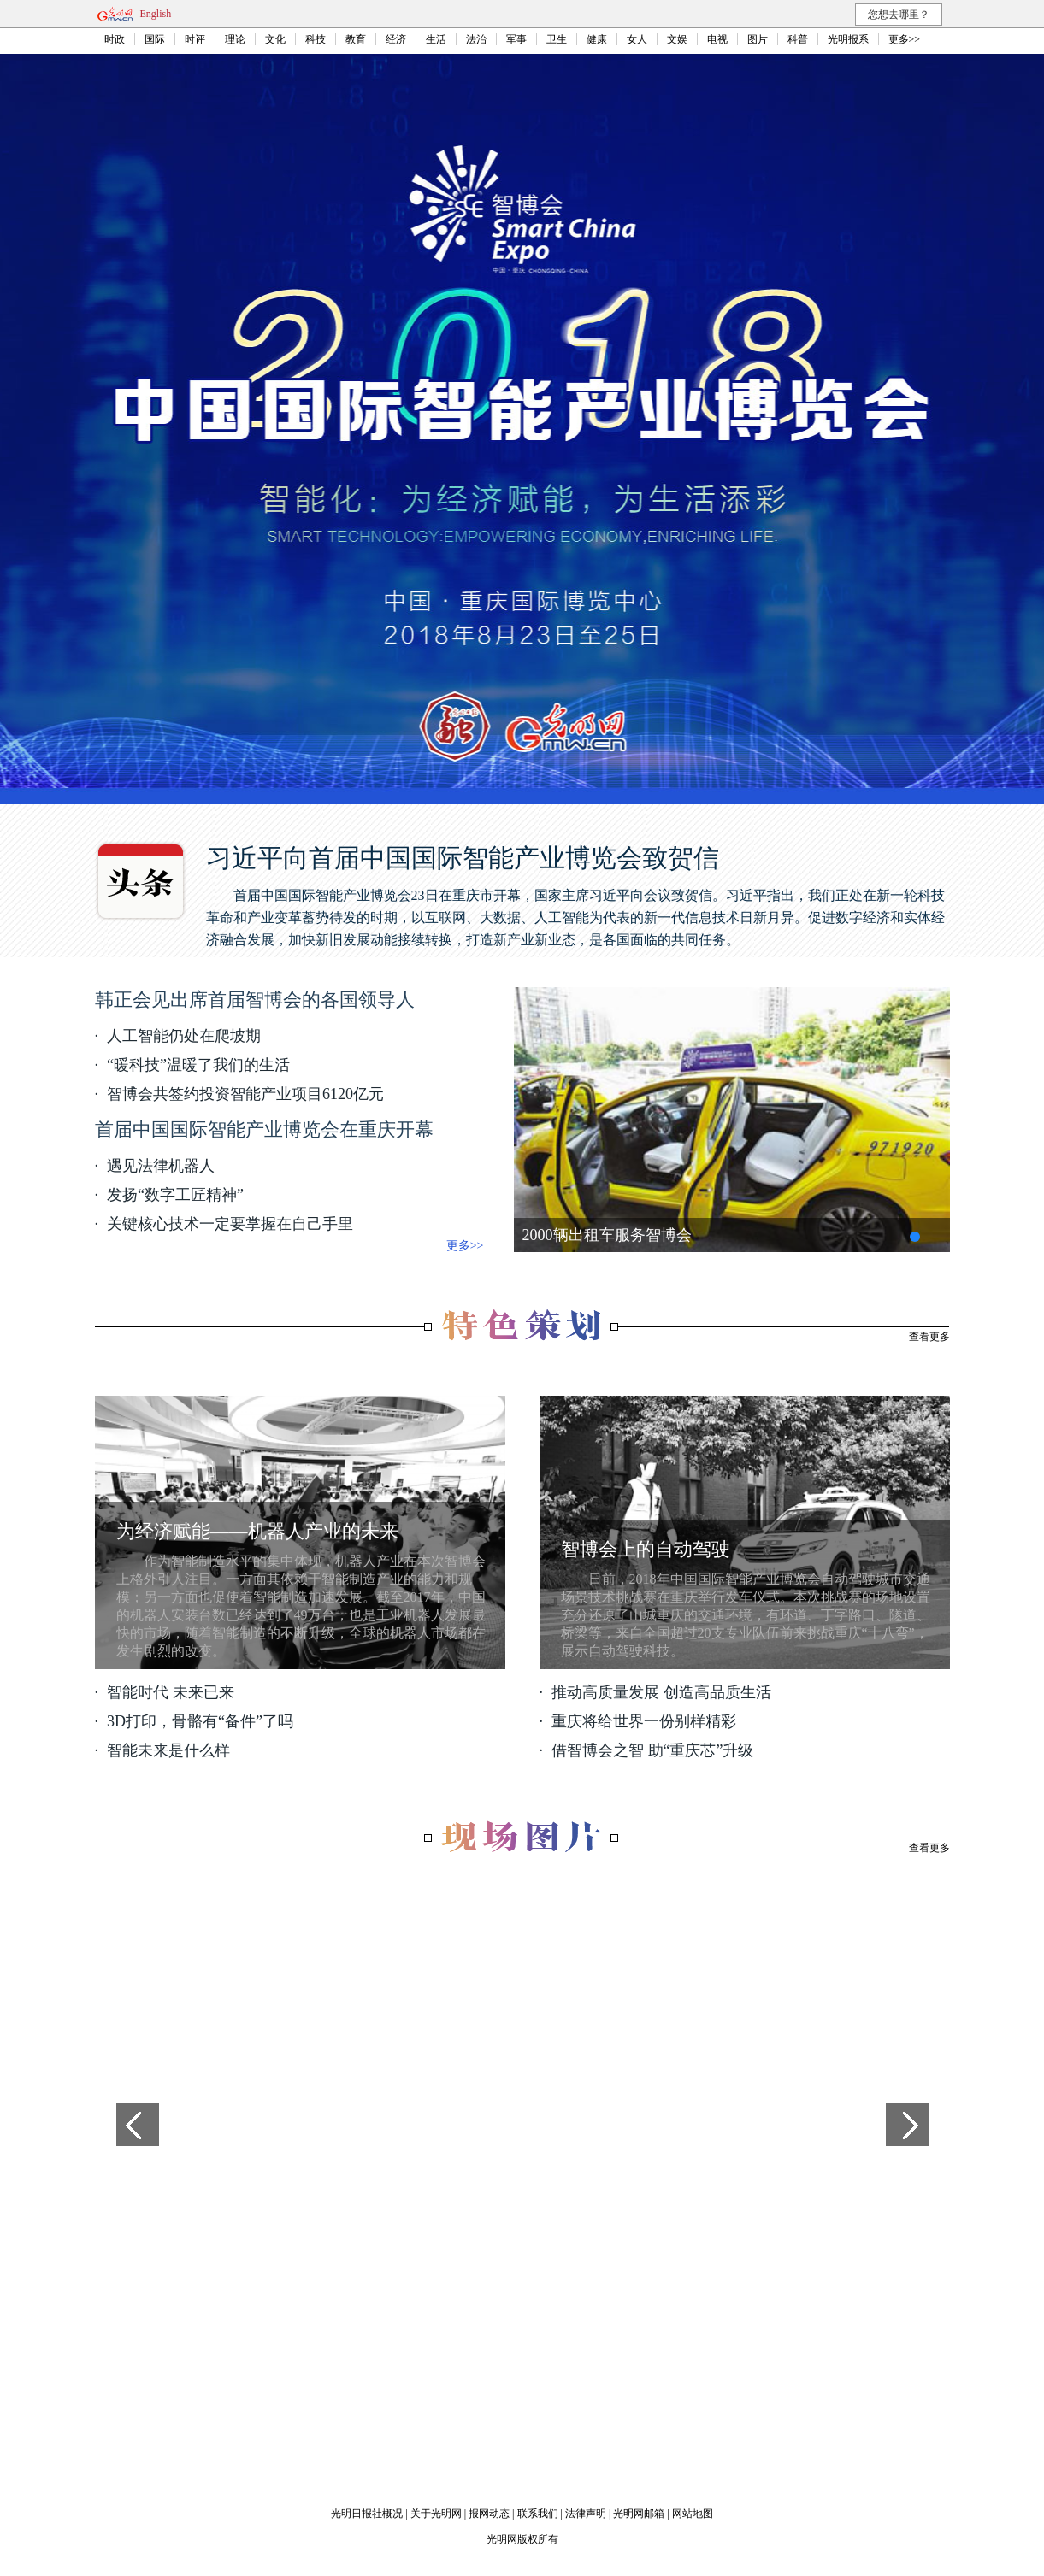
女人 (637, 39)
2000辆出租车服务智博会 (607, 1235)
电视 (717, 39)
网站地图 (692, 2514)
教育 (355, 39)
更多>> (904, 39)
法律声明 (585, 2514)
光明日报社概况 (367, 2514)
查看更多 (929, 1337)
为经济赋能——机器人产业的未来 (257, 1531)
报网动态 (489, 2514)
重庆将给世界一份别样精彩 (643, 1721)
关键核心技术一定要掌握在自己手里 (230, 1223)
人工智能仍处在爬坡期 (184, 1035)
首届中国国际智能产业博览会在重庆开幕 (264, 1129)
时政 (114, 39)
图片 (757, 39)
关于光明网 (436, 2514)
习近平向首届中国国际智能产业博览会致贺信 (462, 858)
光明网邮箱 (638, 2514)
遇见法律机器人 (161, 1165)
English (156, 14)
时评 (195, 39)
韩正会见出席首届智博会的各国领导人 (255, 999)
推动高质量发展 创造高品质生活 (661, 1692)
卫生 (556, 39)
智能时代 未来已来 (170, 1692)
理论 (235, 39)
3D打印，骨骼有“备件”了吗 (200, 1721)
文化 (275, 39)
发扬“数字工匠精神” (175, 1194)
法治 (476, 39)
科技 (315, 39)
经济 (396, 39)
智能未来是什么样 (168, 1750)
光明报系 (848, 39)
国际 (155, 39)
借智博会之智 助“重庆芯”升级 (652, 1750)
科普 (797, 39)
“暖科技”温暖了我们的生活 (198, 1064)
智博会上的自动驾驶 (645, 1549)
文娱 (677, 39)
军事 (516, 39)
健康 (597, 39)
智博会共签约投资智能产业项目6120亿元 (245, 1094)
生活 (436, 39)
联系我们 (537, 2514)
